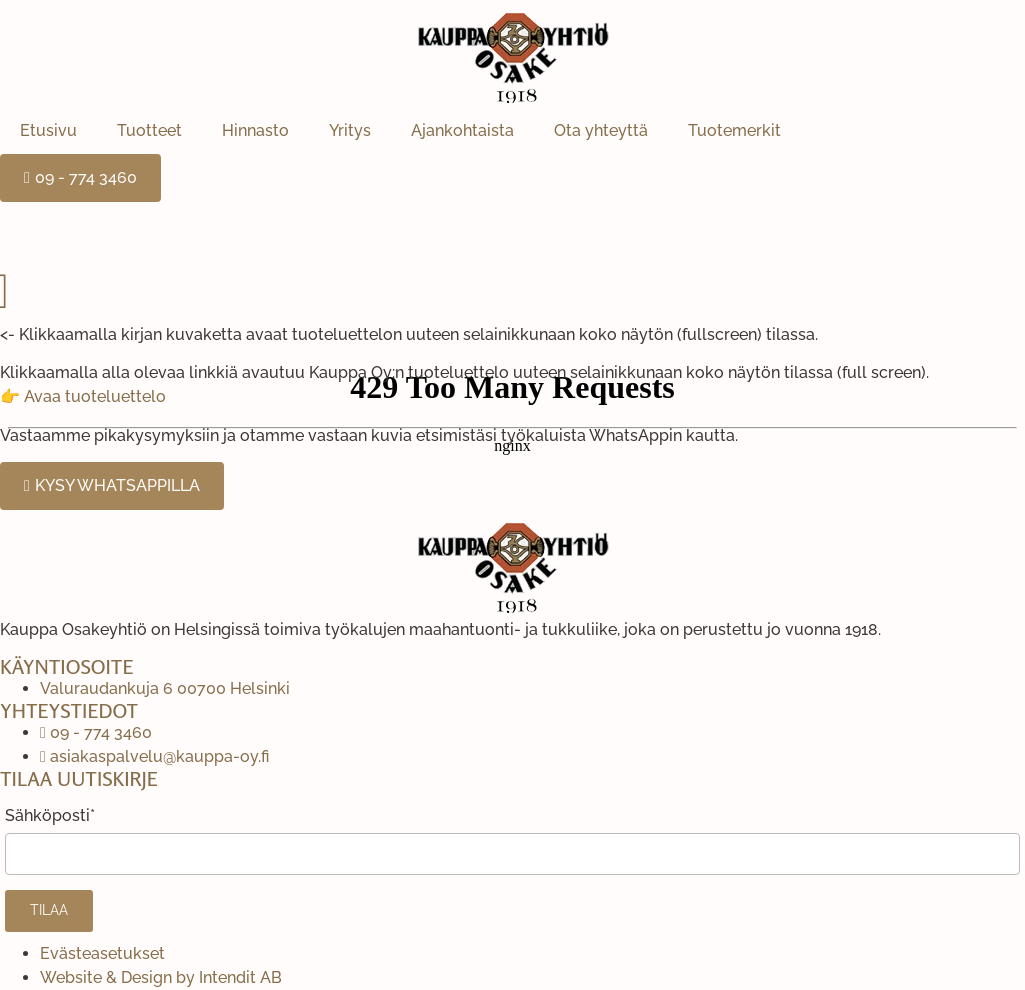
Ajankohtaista (462, 130)
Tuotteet (149, 130)
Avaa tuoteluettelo (95, 396)
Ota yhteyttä (601, 130)
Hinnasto (255, 130)
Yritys (350, 130)
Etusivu (48, 130)
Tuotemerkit (734, 130)
